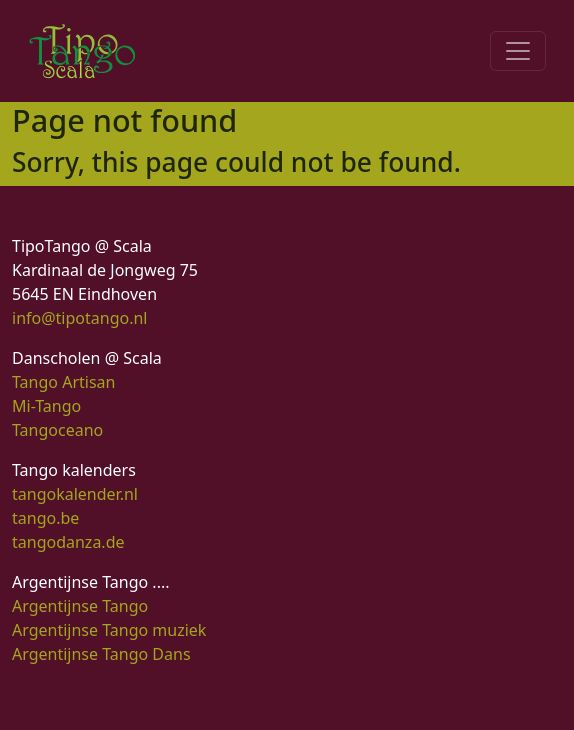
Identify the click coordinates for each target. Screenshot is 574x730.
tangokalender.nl (75, 494)
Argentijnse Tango (80, 606)
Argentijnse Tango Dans (101, 654)
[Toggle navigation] (518, 51)
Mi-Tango (46, 406)
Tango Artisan (63, 382)
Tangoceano (57, 430)
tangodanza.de (68, 542)
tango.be (45, 518)
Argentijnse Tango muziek (109, 630)
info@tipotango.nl (79, 318)
